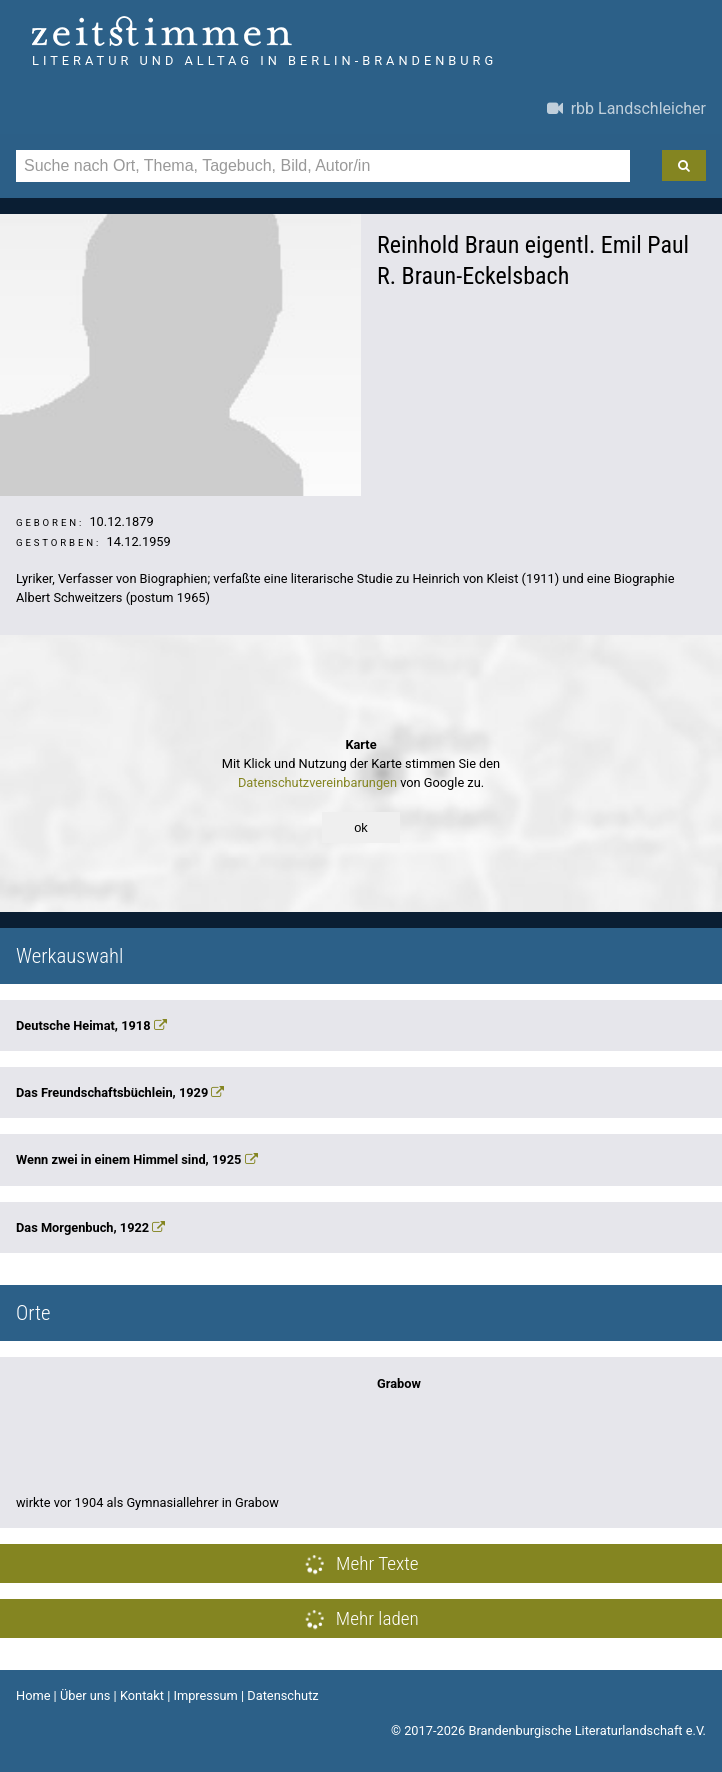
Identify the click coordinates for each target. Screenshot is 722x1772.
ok (361, 827)
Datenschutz (282, 1695)
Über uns (85, 1695)
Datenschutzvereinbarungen (317, 782)
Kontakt (142, 1695)
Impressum (205, 1695)
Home (33, 1695)
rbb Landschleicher (626, 108)
